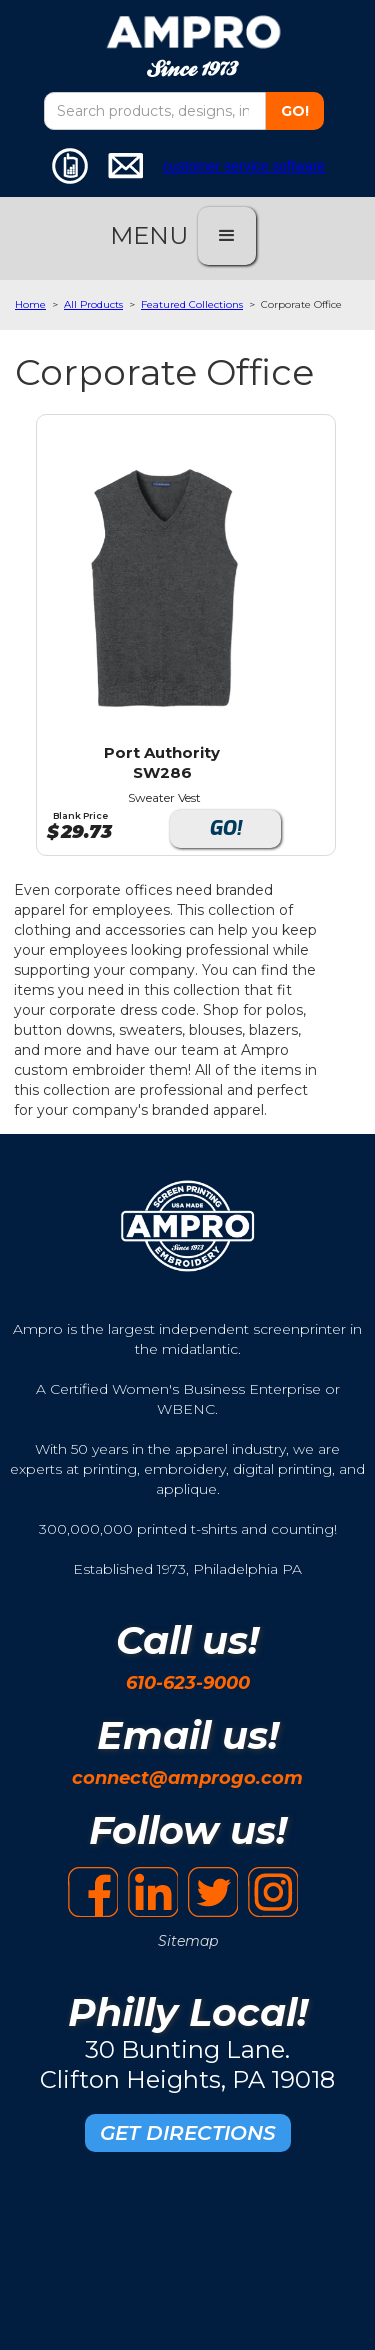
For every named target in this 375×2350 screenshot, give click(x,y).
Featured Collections (192, 304)
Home (30, 304)
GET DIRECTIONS (188, 2133)
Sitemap (188, 1941)
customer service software (244, 166)
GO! (225, 828)
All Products (93, 304)
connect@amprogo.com (187, 1778)
